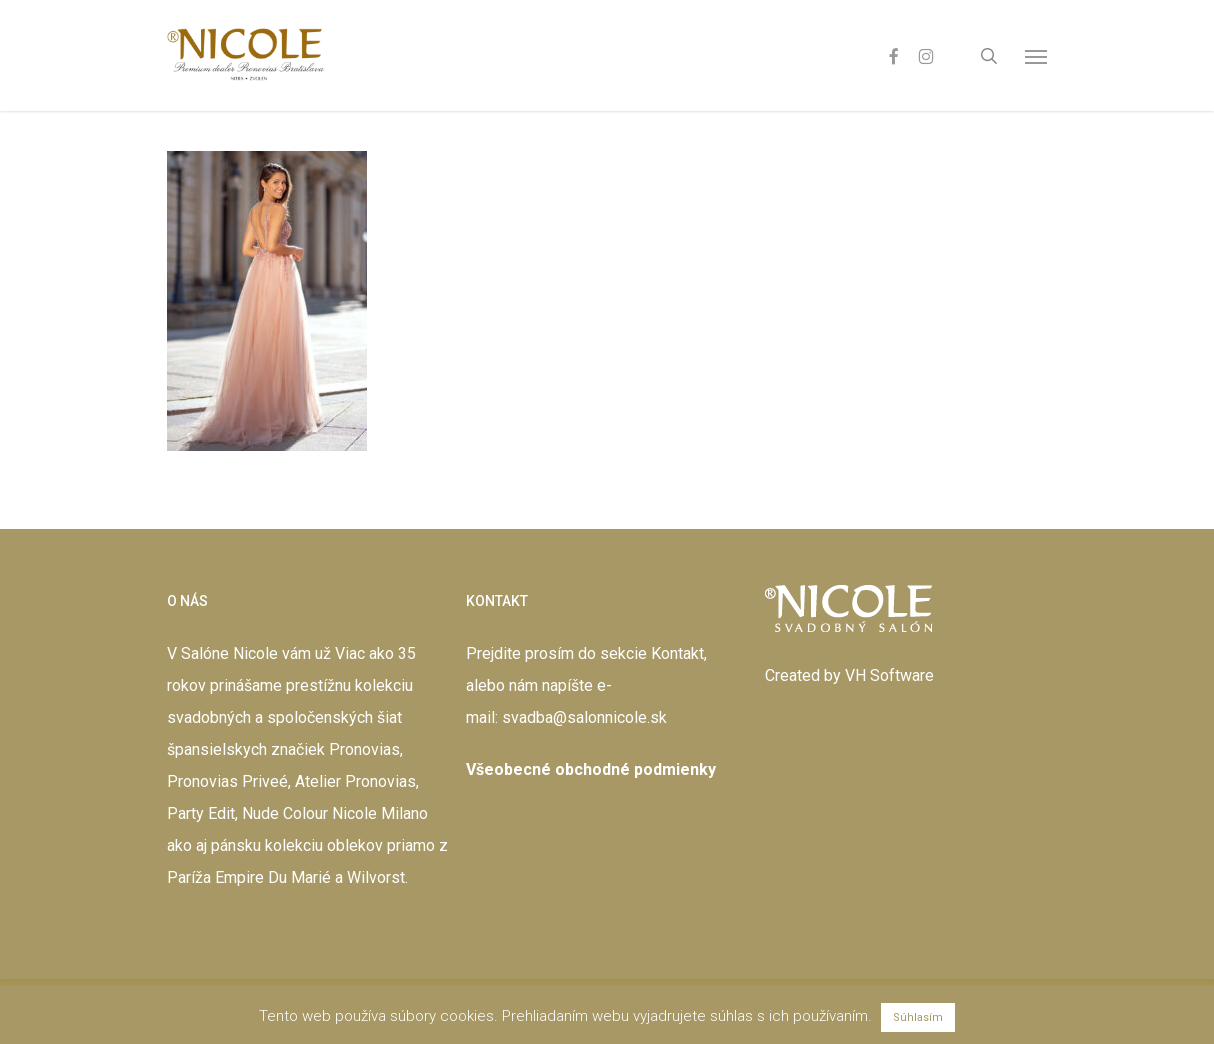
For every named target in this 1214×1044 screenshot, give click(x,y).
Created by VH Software (849, 675)
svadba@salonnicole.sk (584, 717)
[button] (1036, 56)
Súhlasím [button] (918, 1017)
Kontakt (677, 653)
